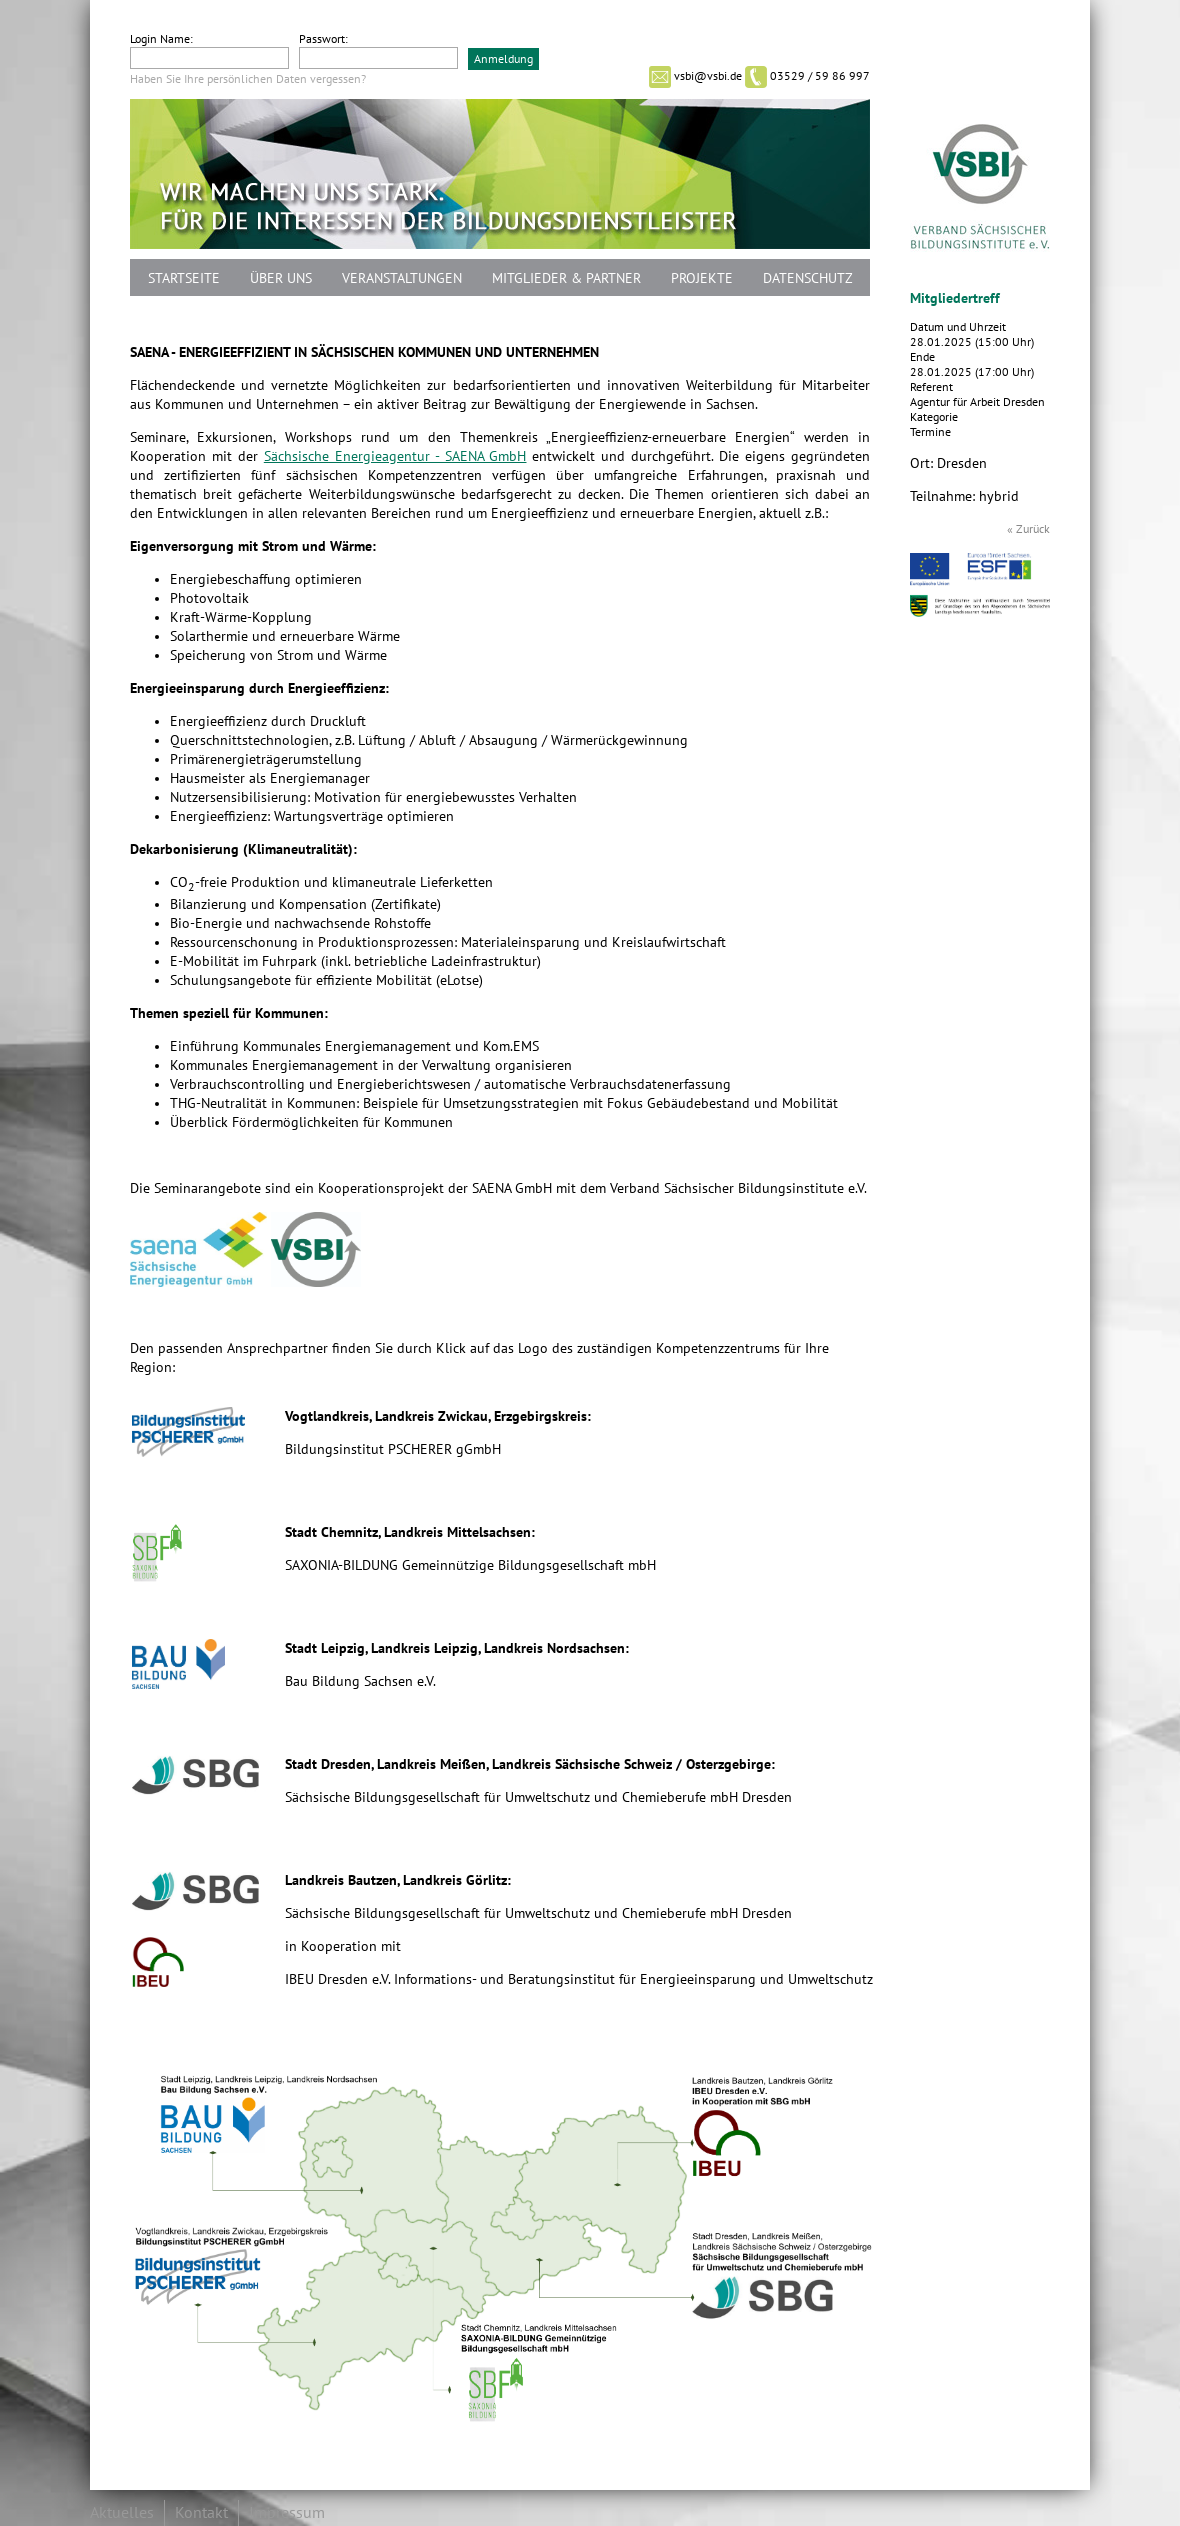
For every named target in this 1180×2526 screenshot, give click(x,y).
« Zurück (1028, 529)
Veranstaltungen (402, 278)
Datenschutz (808, 278)
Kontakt (201, 2513)
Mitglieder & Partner (566, 278)
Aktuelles (122, 2513)
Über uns (281, 278)
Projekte (702, 278)
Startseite (184, 278)
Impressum (287, 2513)
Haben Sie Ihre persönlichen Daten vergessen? (248, 79)
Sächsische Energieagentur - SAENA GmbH (395, 456)
